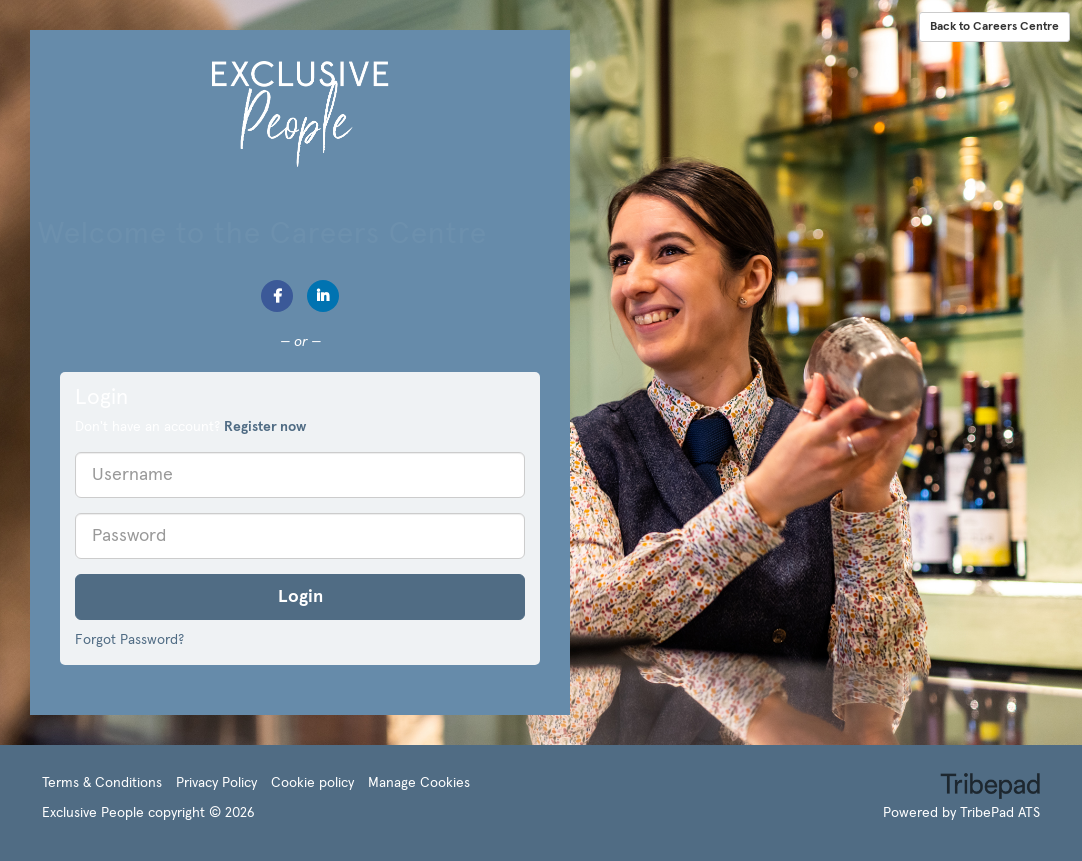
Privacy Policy (216, 783)
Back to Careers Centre (994, 27)
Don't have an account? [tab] (190, 427)
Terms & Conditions (102, 783)
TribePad (990, 788)
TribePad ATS (1000, 813)
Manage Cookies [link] (419, 783)
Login (300, 597)
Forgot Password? (129, 640)
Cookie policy (312, 783)
